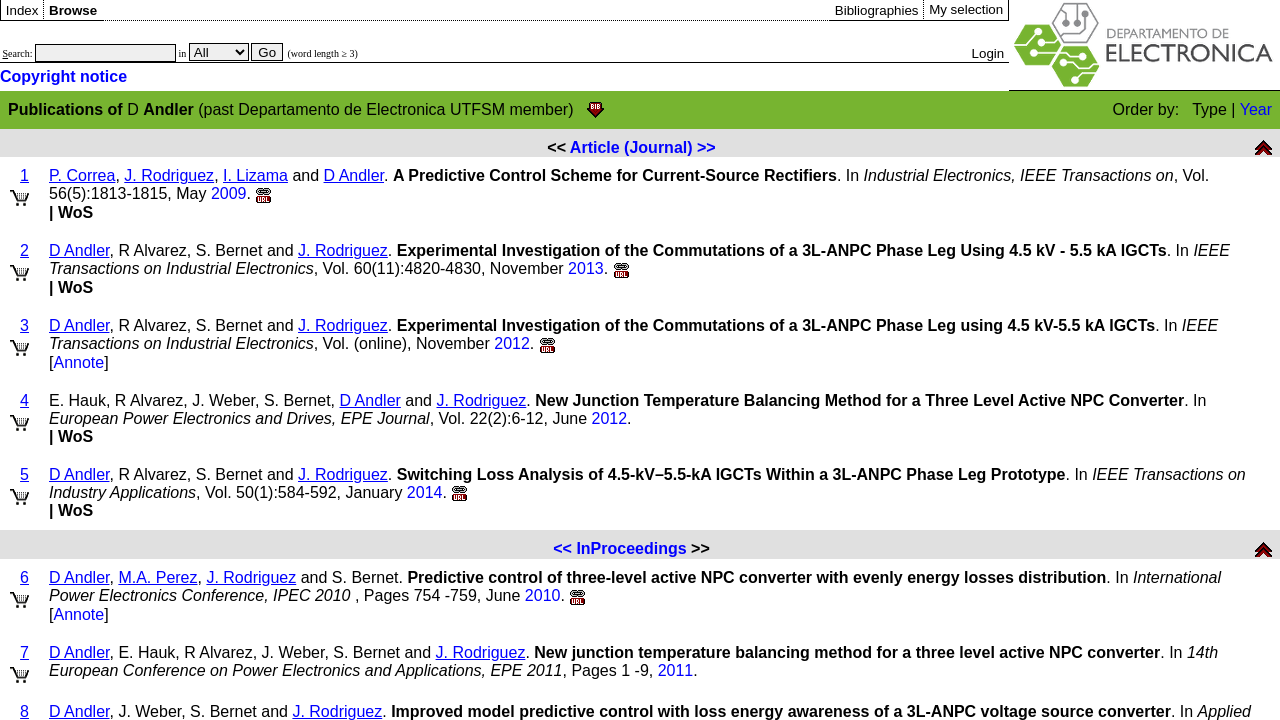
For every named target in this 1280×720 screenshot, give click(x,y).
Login (988, 53)
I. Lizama (255, 175)
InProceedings (631, 548)
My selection (966, 9)
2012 (512, 343)
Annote (78, 362)
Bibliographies (877, 10)
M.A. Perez (157, 577)
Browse (73, 10)
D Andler (354, 175)
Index (22, 10)
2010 (543, 595)
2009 (229, 193)
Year (1256, 109)
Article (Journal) (631, 147)
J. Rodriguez (169, 175)
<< (562, 548)
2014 (425, 492)
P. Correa (82, 175)
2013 (586, 268)
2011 (676, 670)
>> (706, 147)
